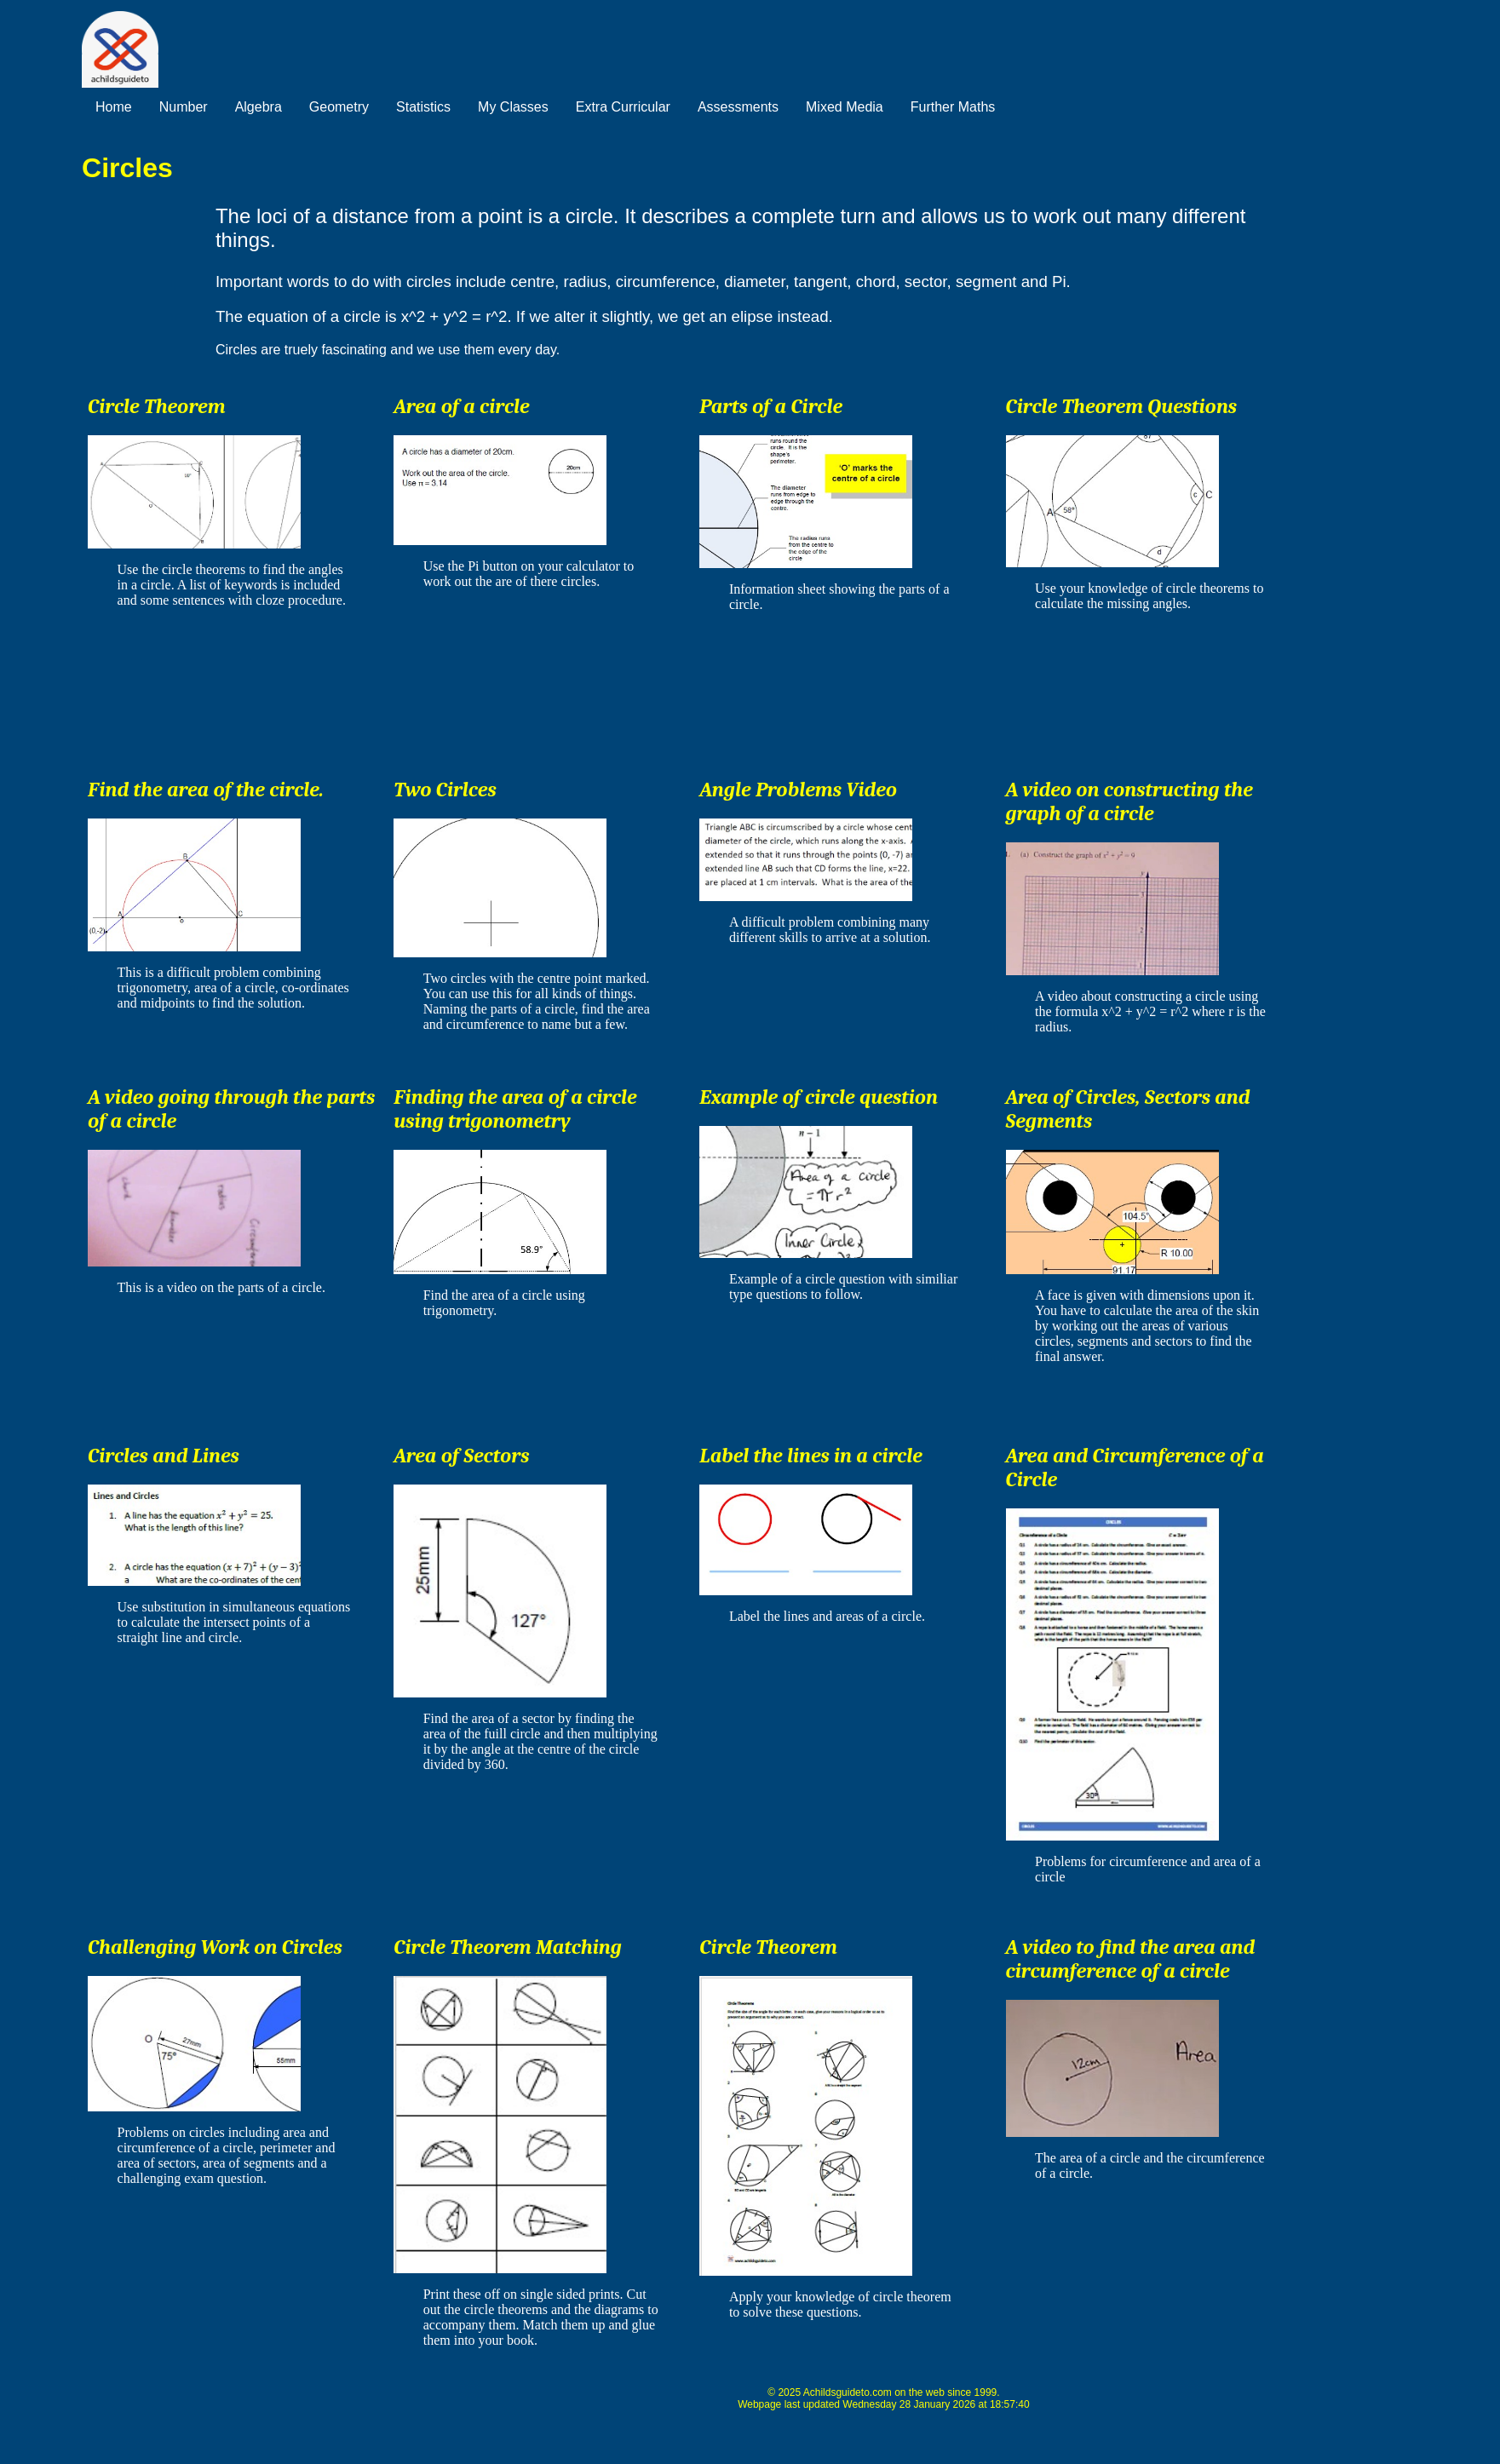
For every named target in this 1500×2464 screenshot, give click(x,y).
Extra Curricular (623, 107)
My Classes (513, 107)
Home (113, 107)
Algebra (258, 107)
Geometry (339, 107)
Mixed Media (844, 107)
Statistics (423, 107)
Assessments (738, 107)
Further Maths (953, 107)
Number (183, 107)
